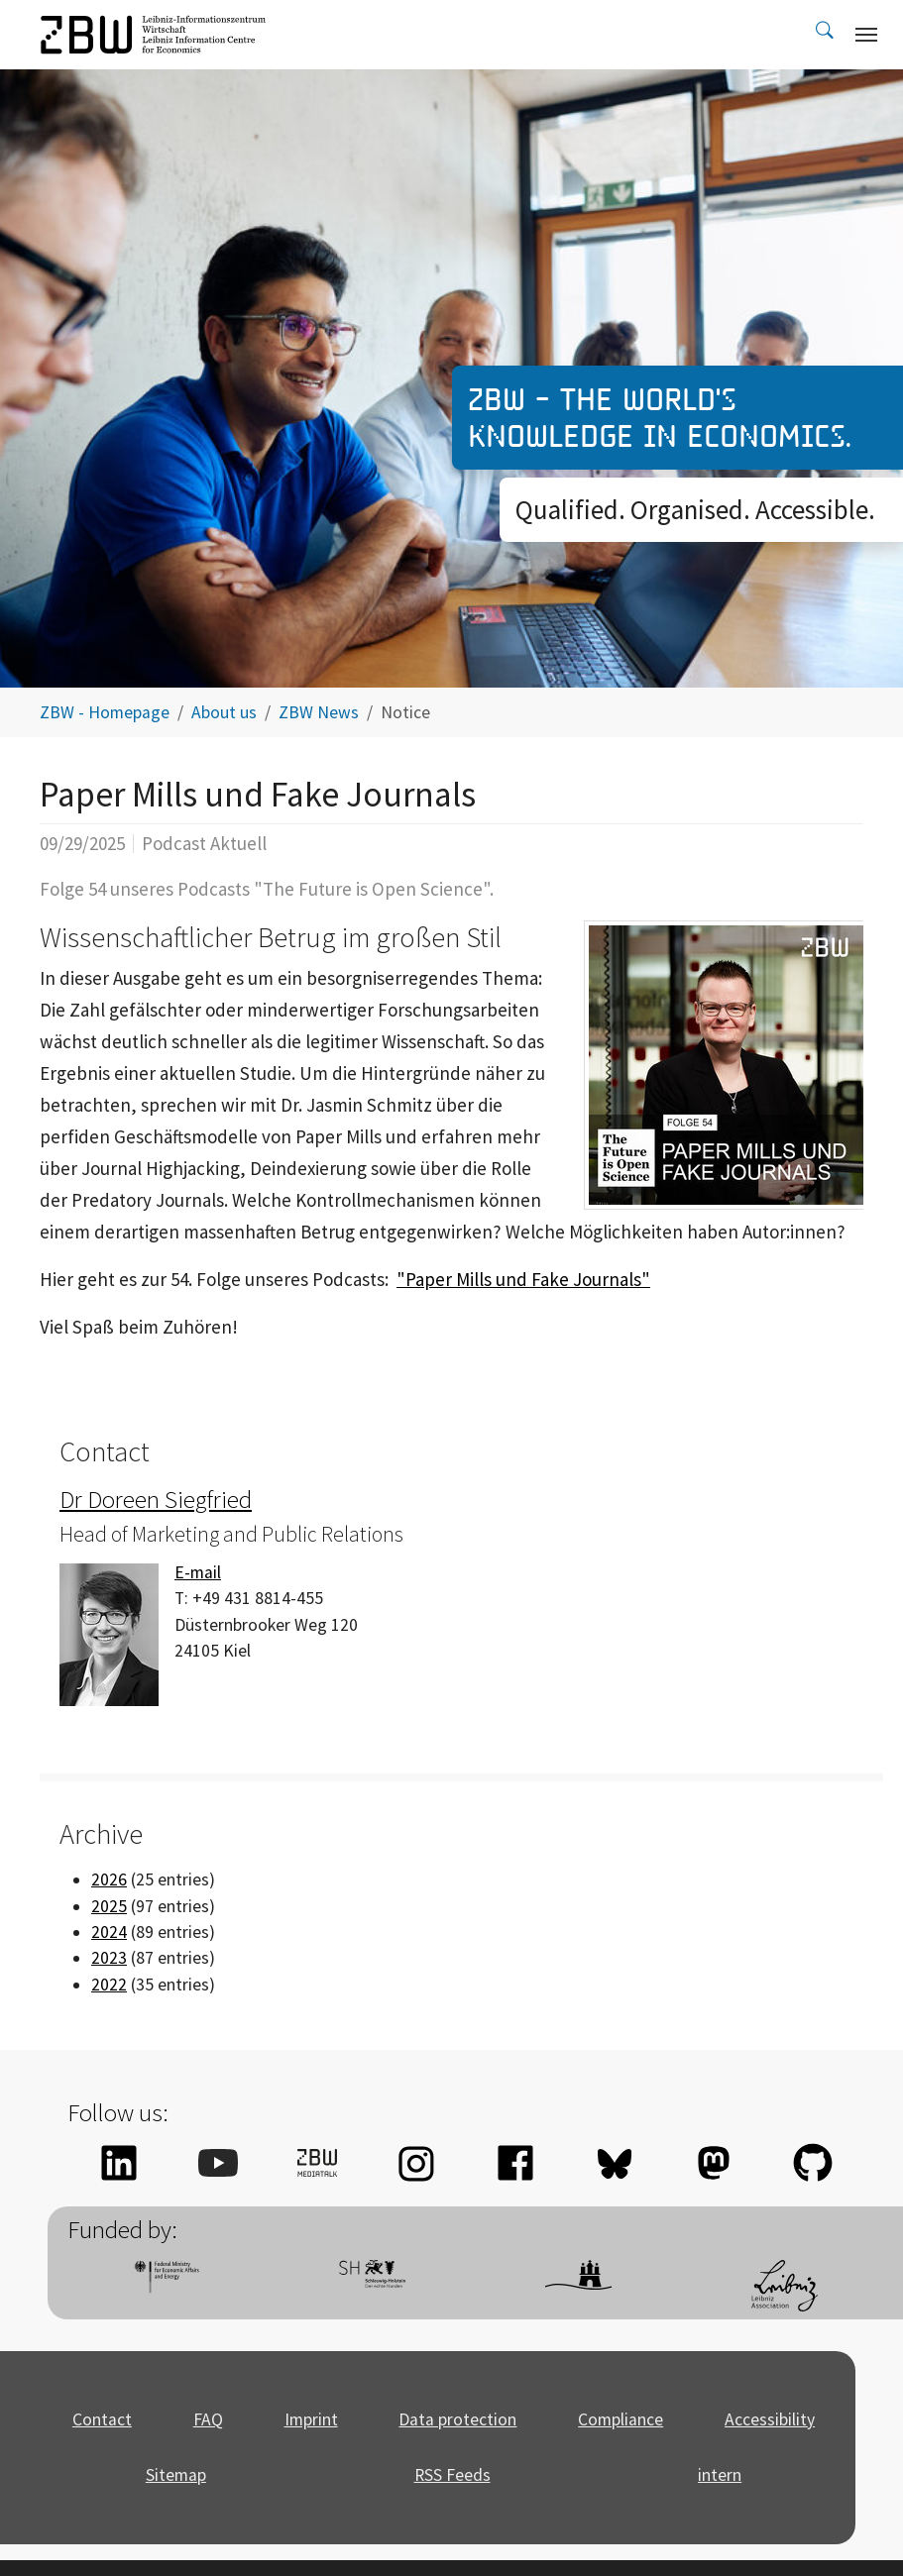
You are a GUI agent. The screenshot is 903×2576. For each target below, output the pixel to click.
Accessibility (770, 2419)
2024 (109, 1932)
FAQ (208, 2419)
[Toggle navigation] (866, 35)
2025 (109, 1906)
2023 (109, 1958)
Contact (102, 2419)
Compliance (620, 2419)
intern (719, 2475)
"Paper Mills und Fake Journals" (523, 1279)
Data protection (457, 2419)
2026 (109, 1879)
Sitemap (176, 2475)
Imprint (311, 2419)
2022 (109, 1984)
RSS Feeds (452, 2475)
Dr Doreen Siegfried (155, 1499)
